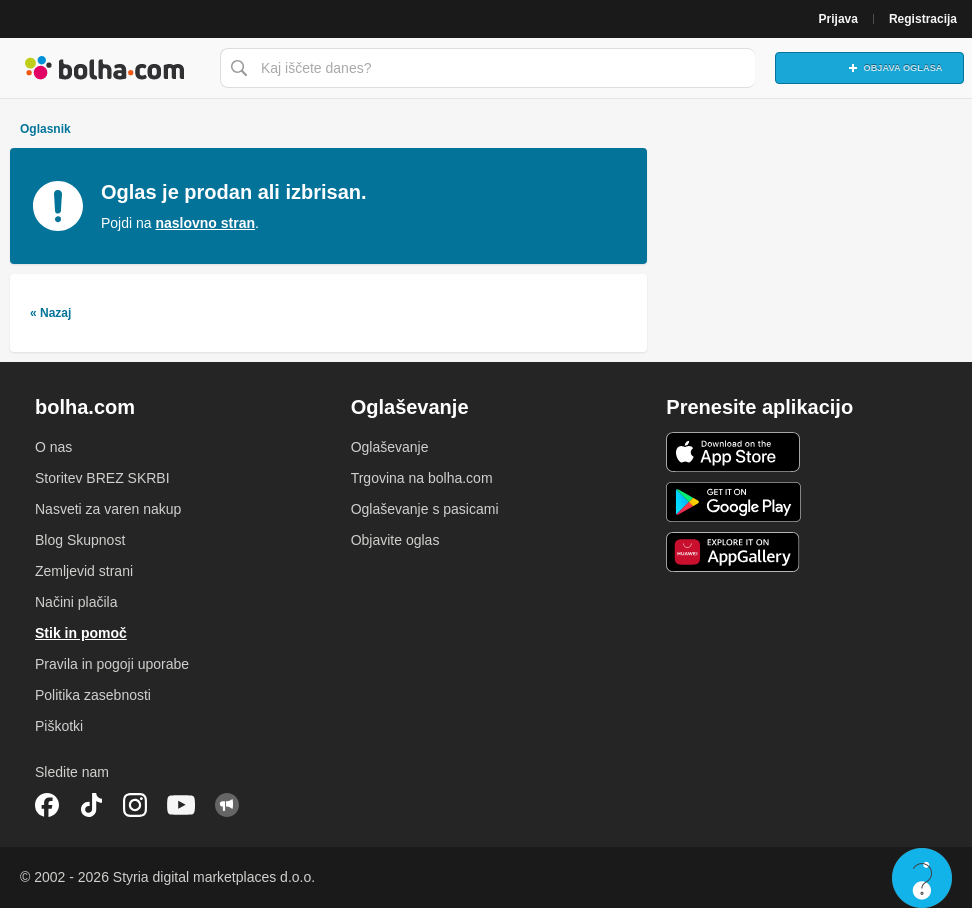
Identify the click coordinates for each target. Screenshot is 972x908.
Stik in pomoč (81, 633)
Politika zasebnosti (93, 695)
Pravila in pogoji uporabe (112, 664)
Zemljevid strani (84, 571)
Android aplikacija (733, 502)
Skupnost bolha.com (227, 805)
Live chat (922, 878)
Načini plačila (76, 602)
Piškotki (59, 726)
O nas (53, 447)
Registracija (923, 19)
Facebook (47, 805)
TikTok (91, 805)
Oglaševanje (390, 447)
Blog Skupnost (80, 540)
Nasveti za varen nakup (108, 509)
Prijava (838, 19)
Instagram (135, 805)
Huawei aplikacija (733, 552)
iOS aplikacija (733, 452)
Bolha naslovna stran (105, 68)
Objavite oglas (395, 540)
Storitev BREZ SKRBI (102, 478)
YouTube (181, 805)
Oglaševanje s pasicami (425, 509)
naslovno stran (205, 223)
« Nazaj (50, 313)
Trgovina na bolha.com (422, 478)
